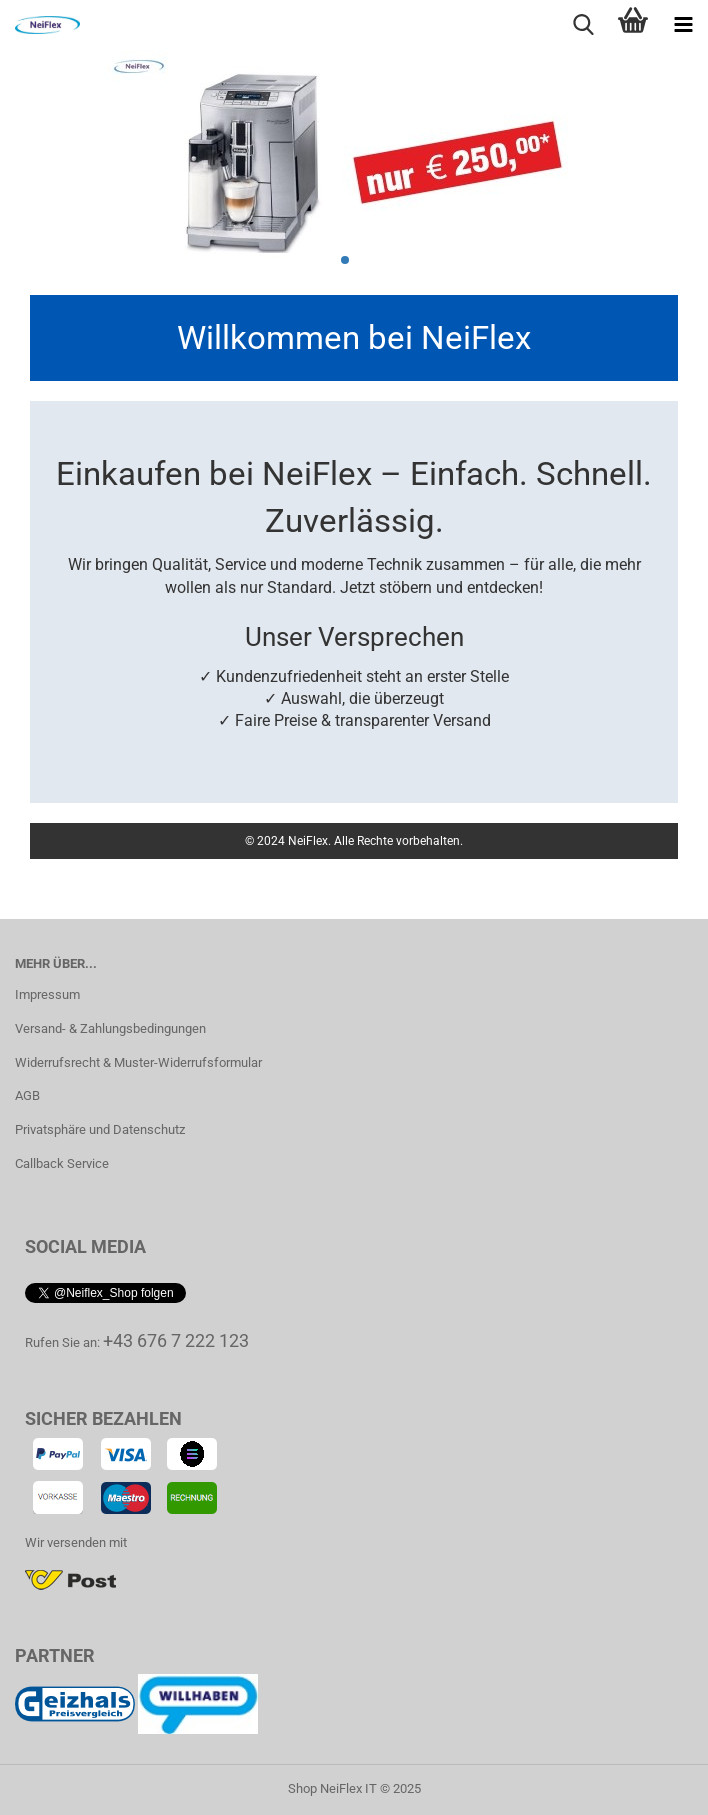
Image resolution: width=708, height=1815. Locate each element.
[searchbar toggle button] (583, 25)
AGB (27, 1095)
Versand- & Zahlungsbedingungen (110, 1028)
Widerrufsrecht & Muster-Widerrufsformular (138, 1062)
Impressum (47, 994)
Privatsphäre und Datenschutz (100, 1129)
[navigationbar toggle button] (683, 25)
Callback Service (62, 1163)
